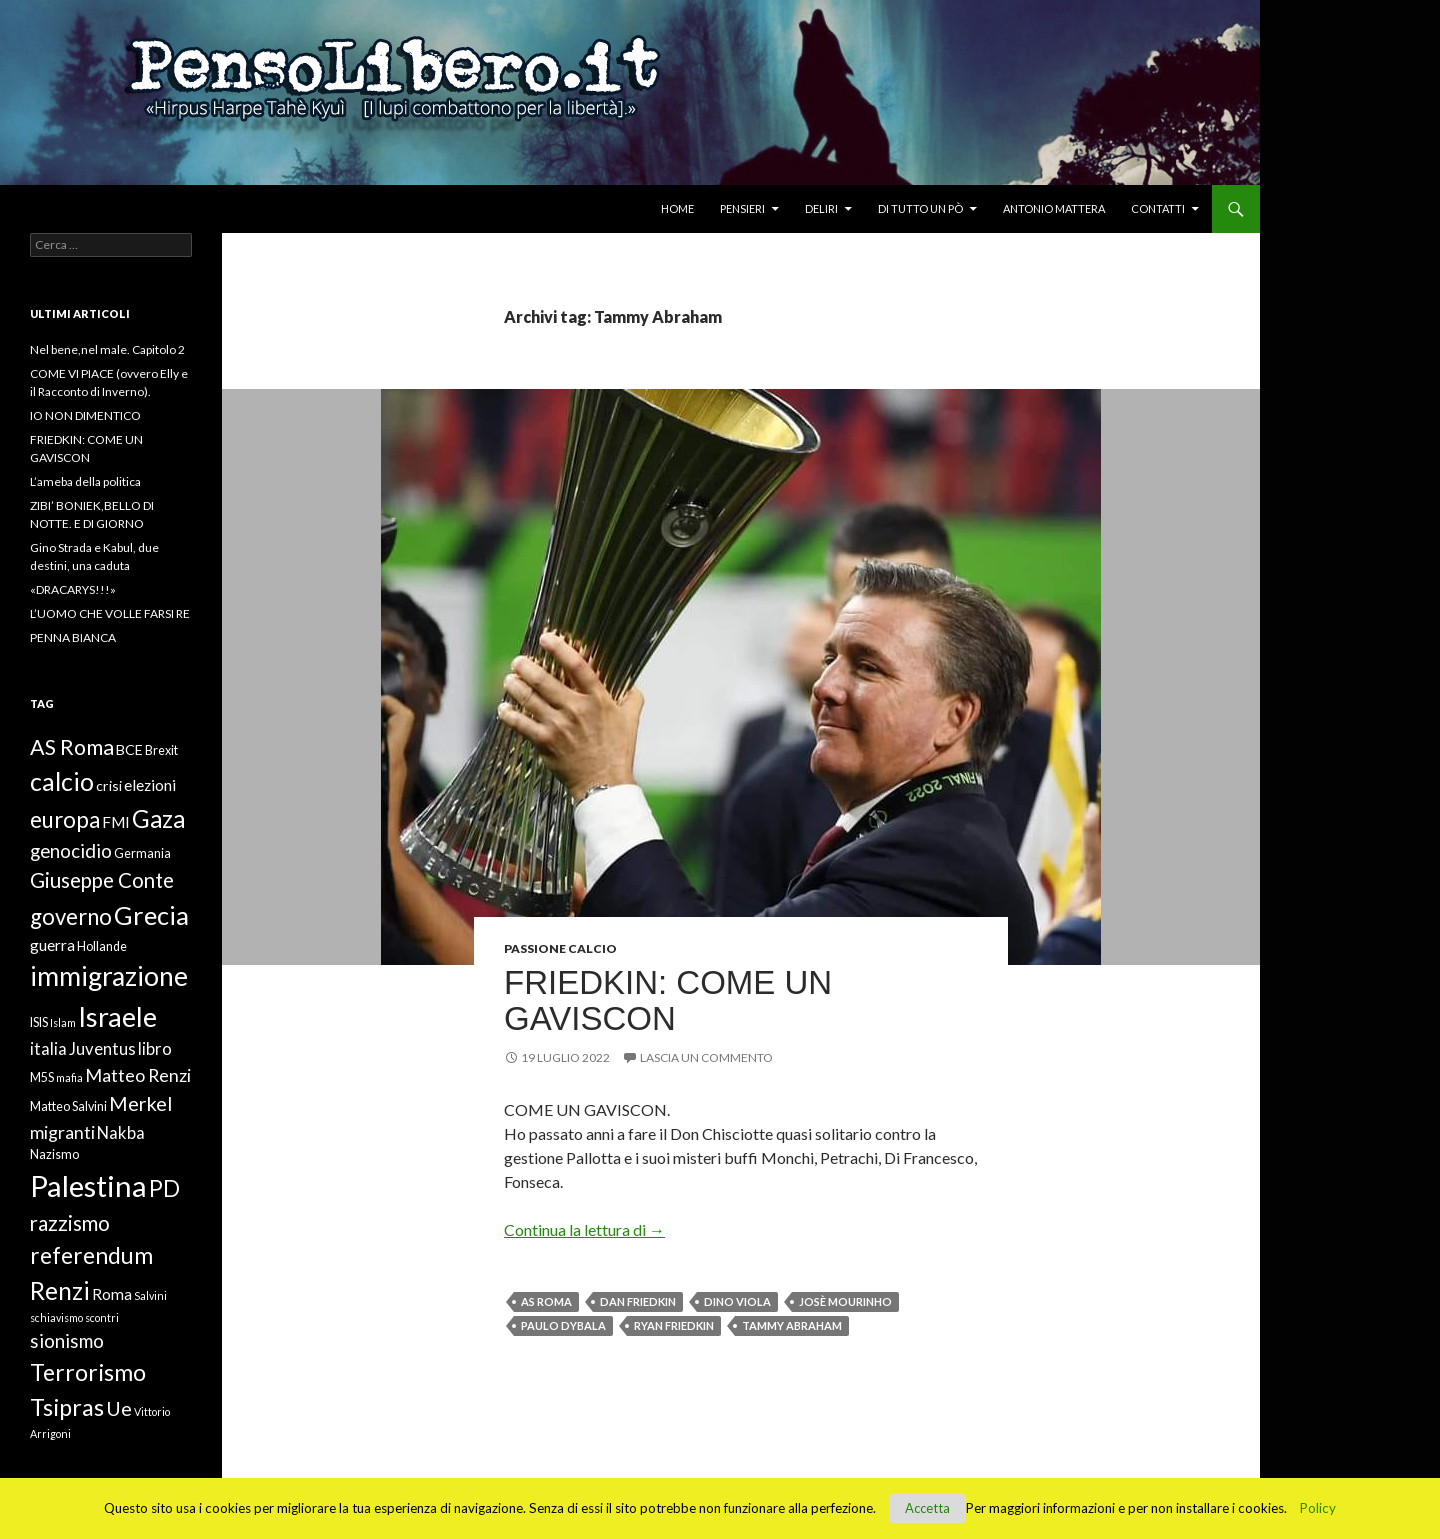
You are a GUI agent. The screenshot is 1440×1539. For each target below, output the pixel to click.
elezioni (150, 785)
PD (164, 1188)
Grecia (151, 915)
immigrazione (109, 976)
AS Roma (546, 1301)
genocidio (71, 850)
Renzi (60, 1290)
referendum (91, 1255)
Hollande (102, 946)
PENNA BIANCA (73, 637)
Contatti (1158, 208)
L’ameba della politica (85, 481)
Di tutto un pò (920, 208)
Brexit (161, 750)
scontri (102, 1317)
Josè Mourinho (845, 1301)
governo (71, 916)
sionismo (67, 1340)
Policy (1318, 1508)
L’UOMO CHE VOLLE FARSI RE (110, 613)
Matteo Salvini (68, 1106)
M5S (42, 1077)
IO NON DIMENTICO (85, 415)
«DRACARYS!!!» (73, 589)
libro (155, 1049)
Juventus (102, 1049)
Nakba (121, 1133)
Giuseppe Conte (102, 880)
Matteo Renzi (138, 1075)
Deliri (821, 208)
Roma (112, 1294)
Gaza (158, 818)
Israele (117, 1016)
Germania (142, 853)
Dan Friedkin (638, 1301)
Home (677, 208)
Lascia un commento (706, 1057)
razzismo (70, 1223)
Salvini (150, 1295)
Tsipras (67, 1407)
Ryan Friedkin (674, 1325)
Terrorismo (88, 1372)
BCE (129, 749)
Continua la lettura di (584, 1229)
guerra (52, 945)
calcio (62, 781)
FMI (116, 822)
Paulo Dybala (563, 1325)
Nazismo (54, 1154)
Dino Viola (737, 1301)
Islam (63, 1022)
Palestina (88, 1185)
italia (48, 1049)
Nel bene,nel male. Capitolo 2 (107, 349)
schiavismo (56, 1317)
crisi (109, 785)
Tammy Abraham (792, 1325)
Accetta (927, 1508)
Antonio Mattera (1054, 208)
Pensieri (742, 208)
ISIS (39, 1022)
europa (65, 819)
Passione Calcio (560, 948)
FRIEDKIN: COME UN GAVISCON (668, 1000)
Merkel (140, 1103)
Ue (119, 1408)
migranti (62, 1132)
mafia (69, 1077)
